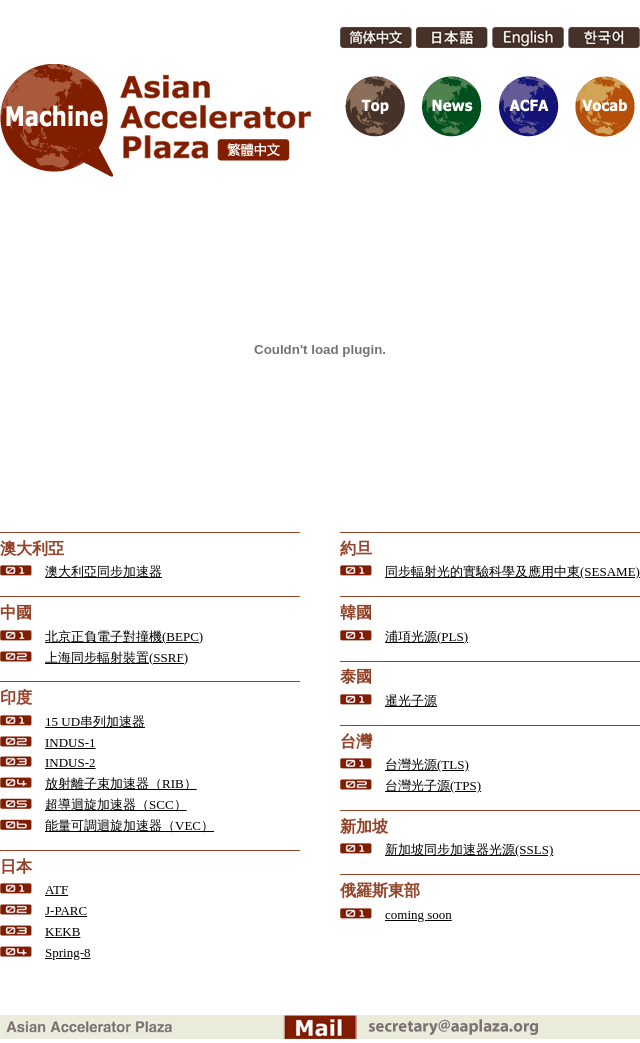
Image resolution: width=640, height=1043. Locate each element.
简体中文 (376, 37)
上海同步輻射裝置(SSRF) (116, 657)
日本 (16, 866)
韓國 (356, 612)
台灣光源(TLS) (427, 764)
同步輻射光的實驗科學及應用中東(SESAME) (512, 571)
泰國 (356, 676)
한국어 (604, 37)
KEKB (62, 931)
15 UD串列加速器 (95, 721)
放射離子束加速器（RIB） (121, 783)
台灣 (356, 741)
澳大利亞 (32, 548)
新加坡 (364, 826)
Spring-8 (68, 952)
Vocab (604, 106)
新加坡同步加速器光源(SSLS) (469, 849)
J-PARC (66, 910)
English (528, 37)
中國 (16, 612)
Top (376, 106)
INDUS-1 (70, 742)
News (452, 106)
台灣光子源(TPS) (433, 785)
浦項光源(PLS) (426, 636)
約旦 (356, 548)
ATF (56, 889)
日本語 (452, 37)
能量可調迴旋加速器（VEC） (129, 825)
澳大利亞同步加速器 (103, 571)
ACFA (528, 106)
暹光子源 (411, 700)
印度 (16, 697)
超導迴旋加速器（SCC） (116, 804)
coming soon (418, 914)
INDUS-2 (70, 762)
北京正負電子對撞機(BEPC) (124, 636)
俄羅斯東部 (380, 890)
